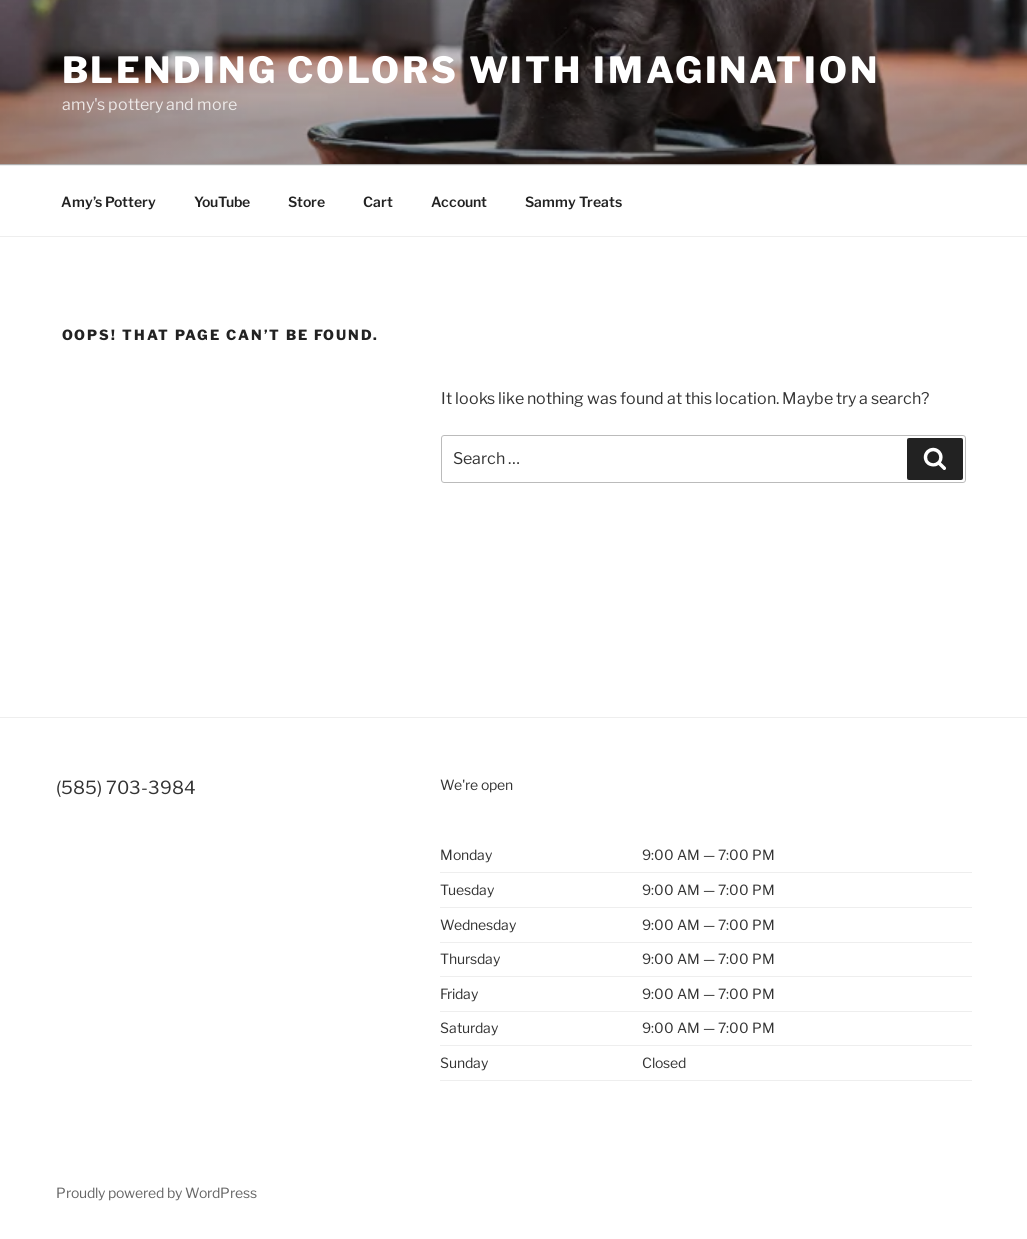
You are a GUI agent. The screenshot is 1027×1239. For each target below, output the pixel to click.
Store (306, 201)
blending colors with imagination (471, 70)
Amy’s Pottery (108, 201)
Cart (378, 201)
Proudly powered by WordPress (156, 1192)
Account (459, 201)
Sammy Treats (573, 201)
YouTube (222, 201)
